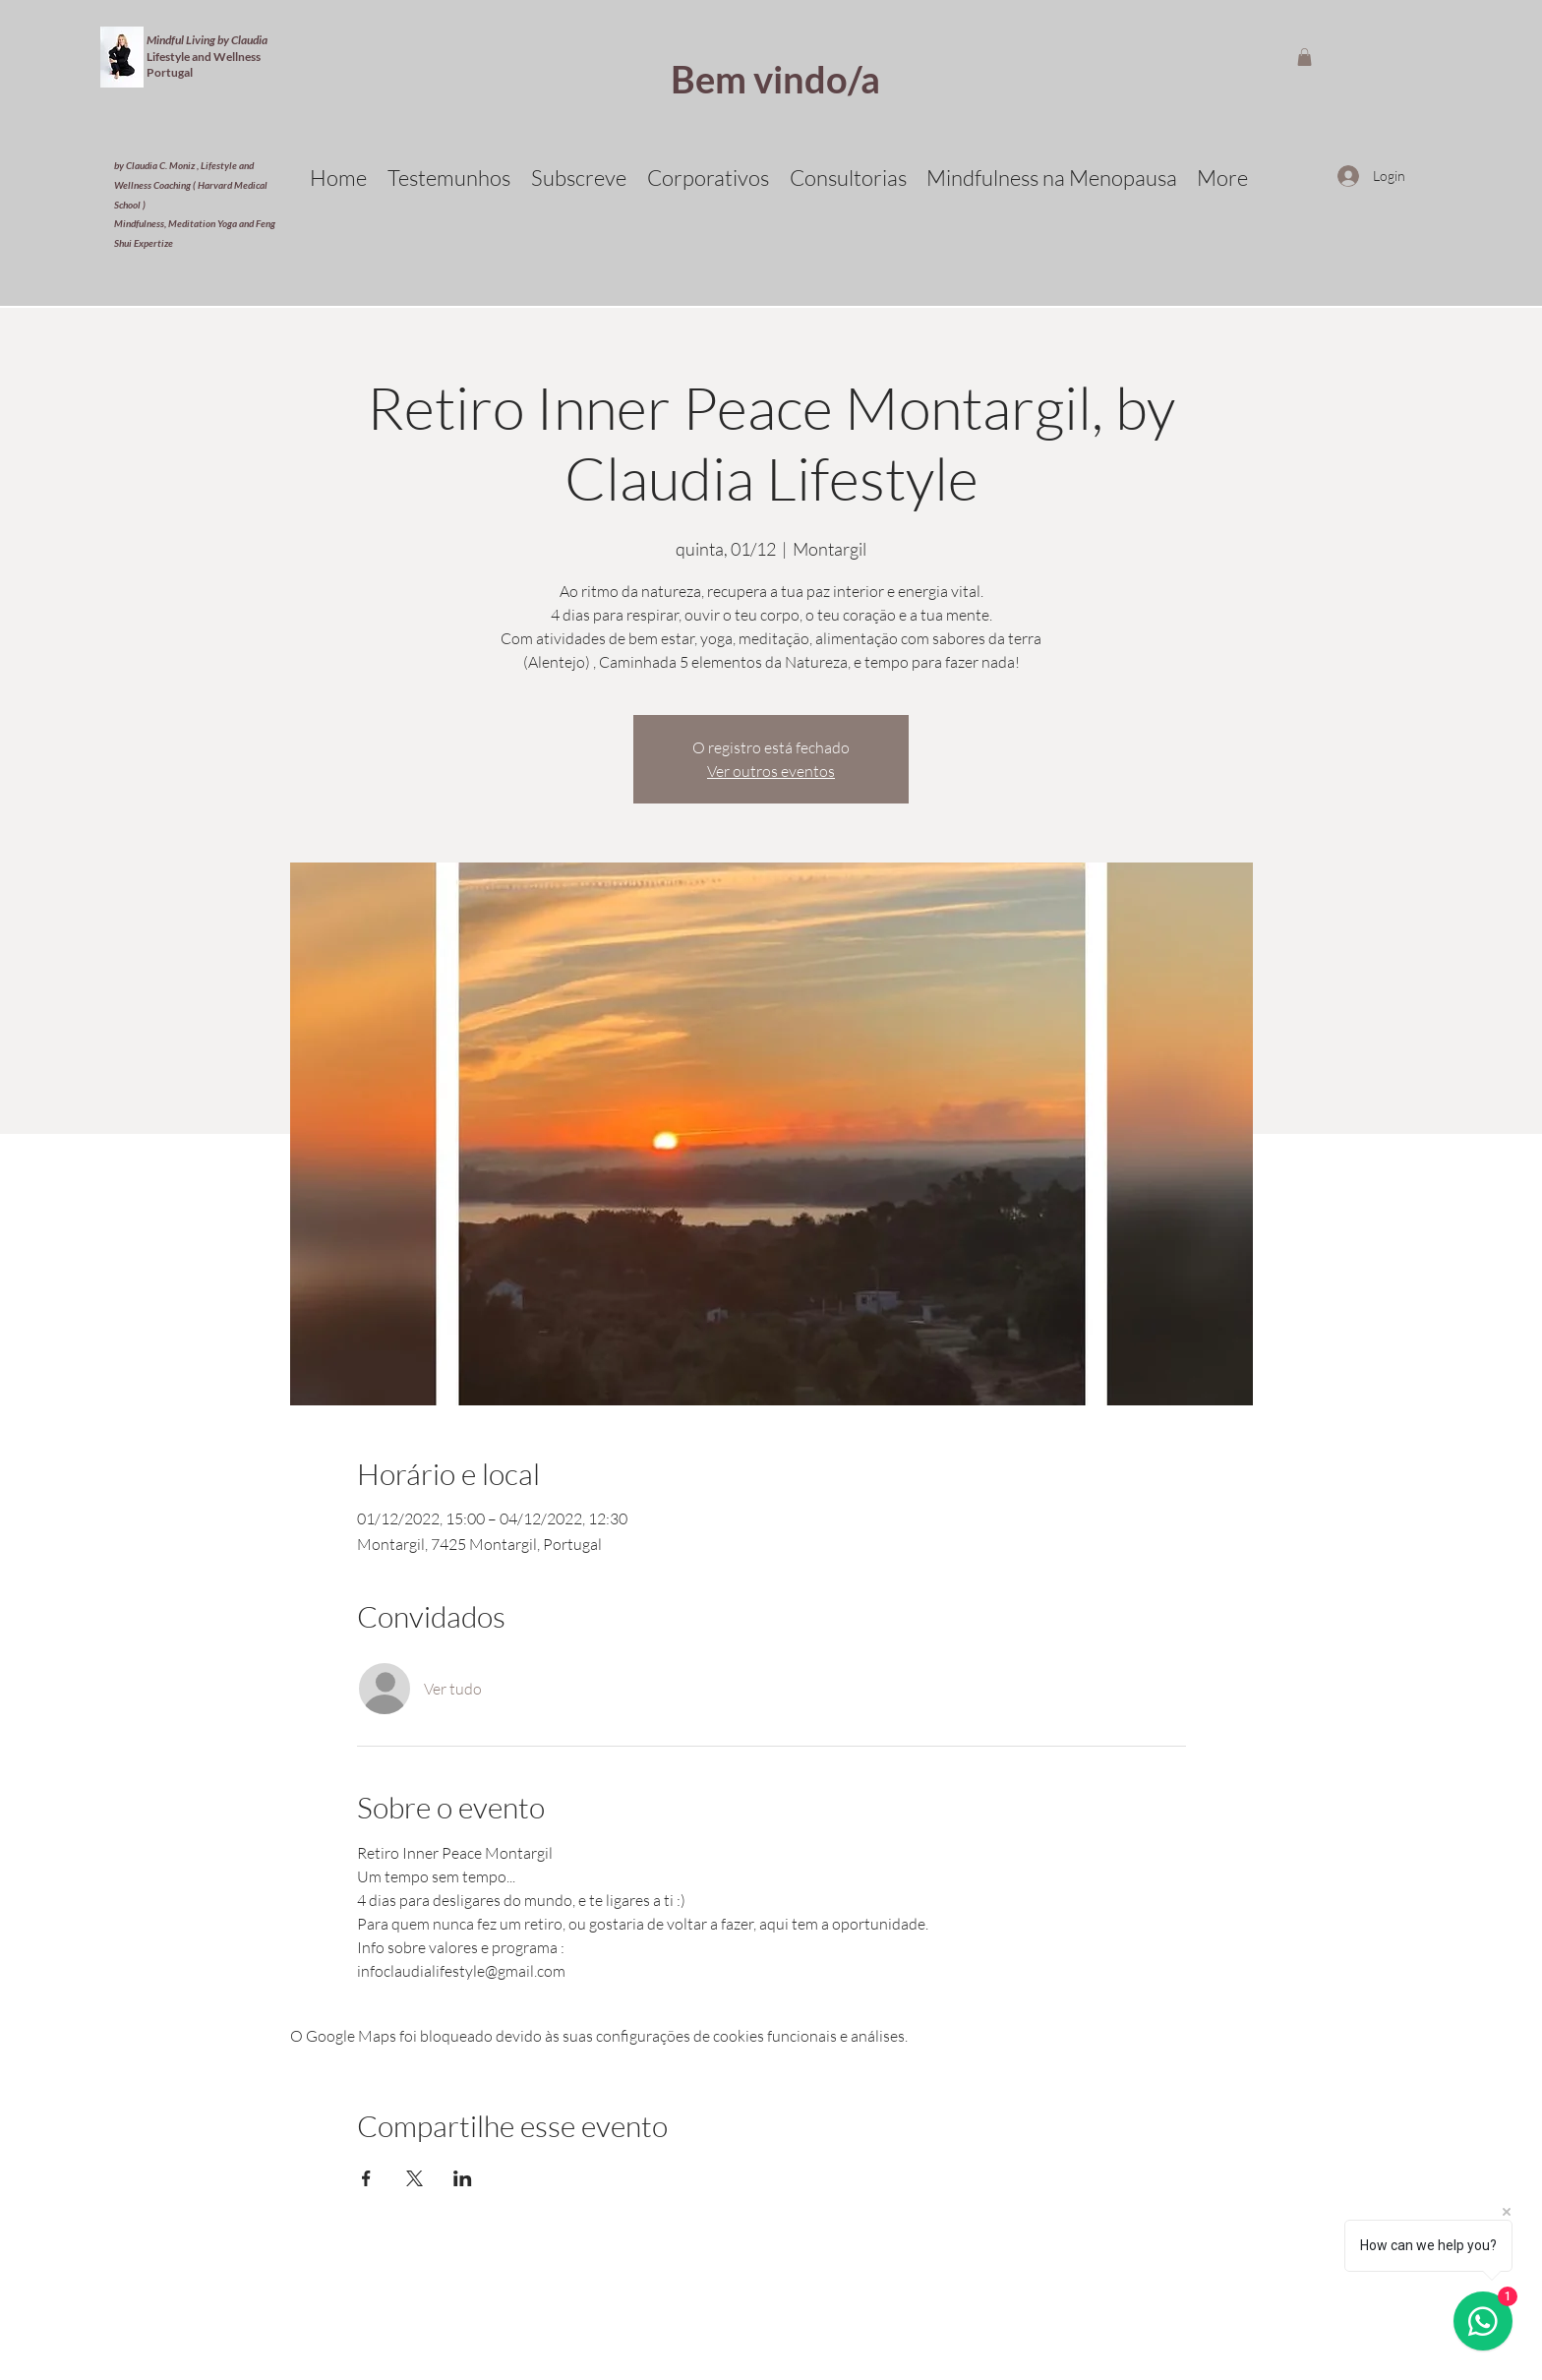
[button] (1304, 57)
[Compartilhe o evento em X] (414, 2178)
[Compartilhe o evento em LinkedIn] (462, 2178)
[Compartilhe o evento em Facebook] (366, 2178)
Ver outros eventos (771, 771)
